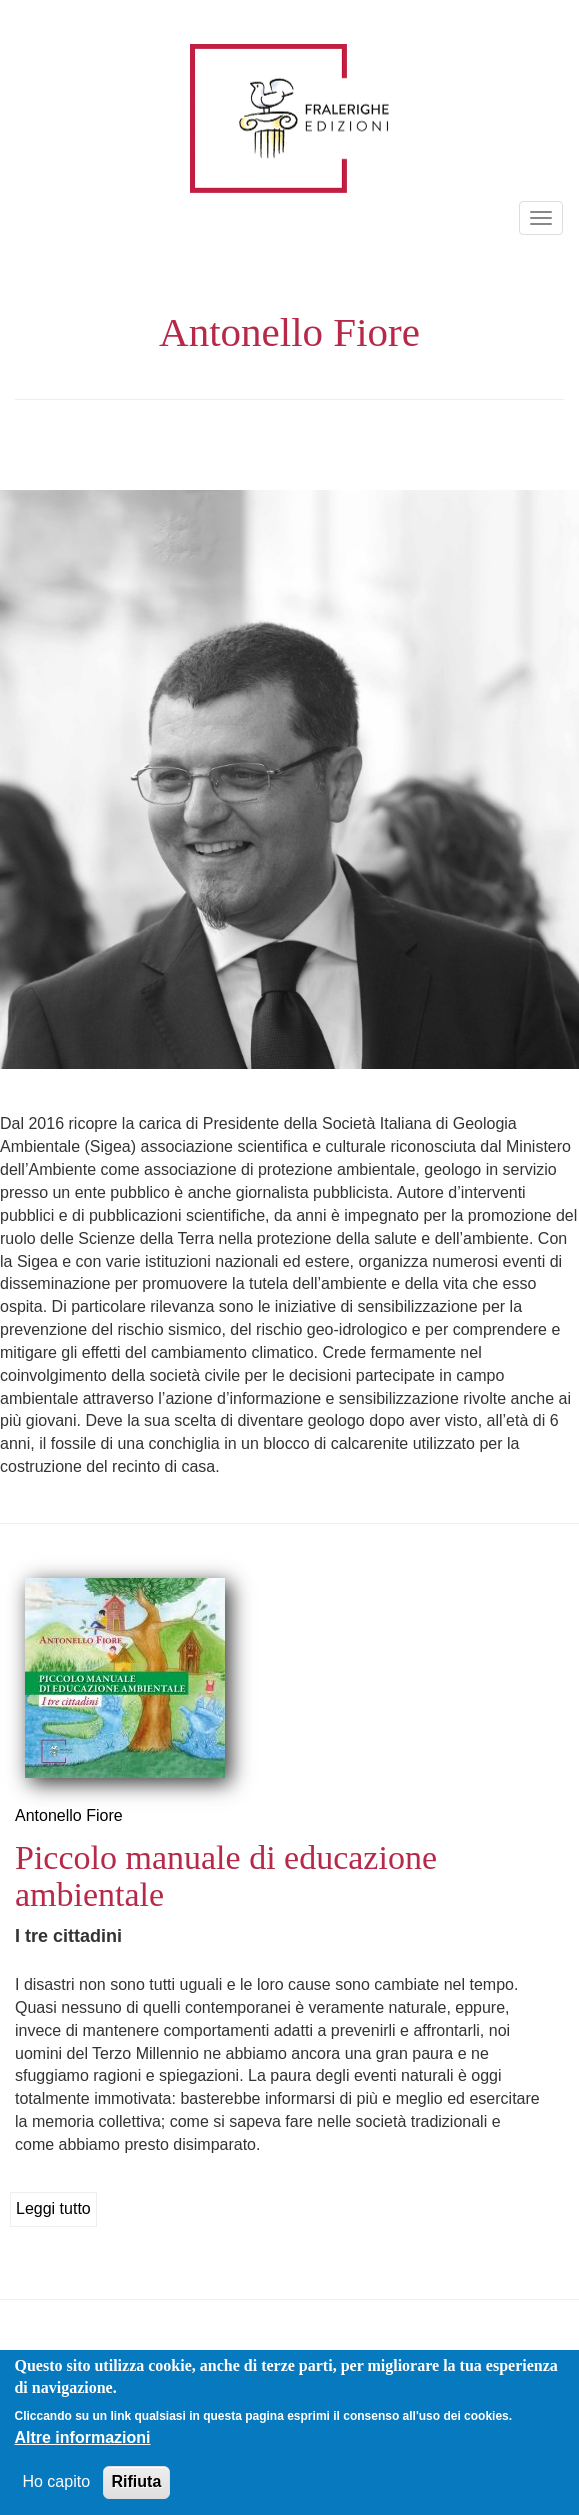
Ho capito (56, 2482)
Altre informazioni (82, 2438)
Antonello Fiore (69, 1815)
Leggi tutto (53, 2208)
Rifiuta (137, 2482)
